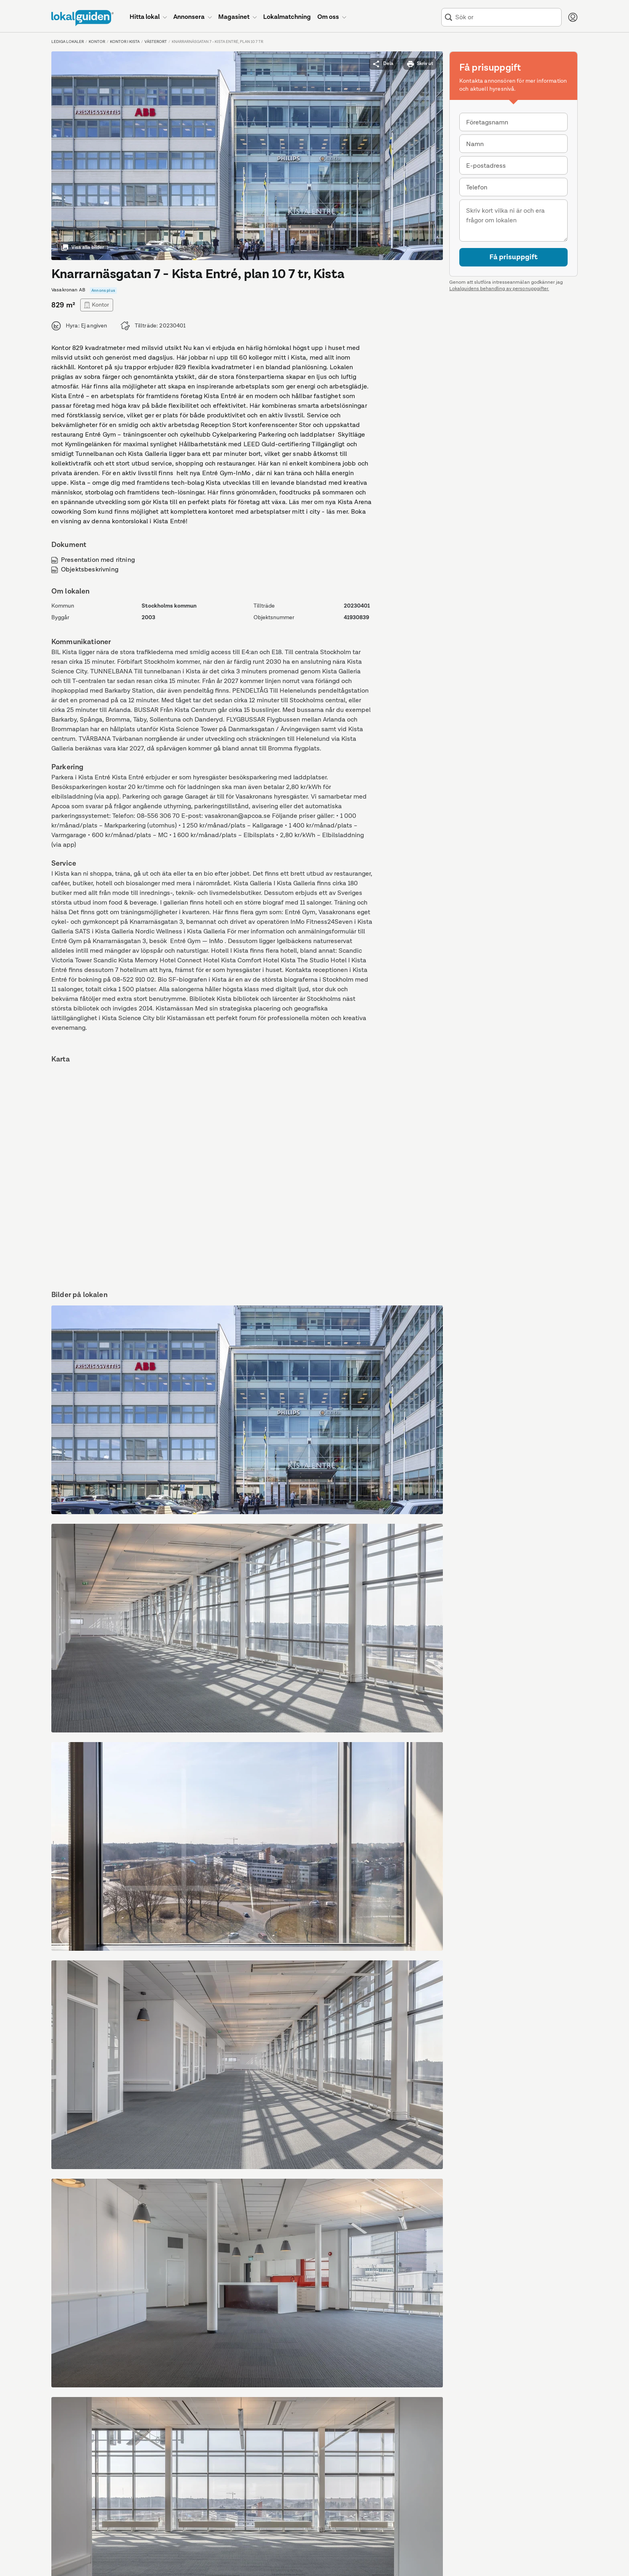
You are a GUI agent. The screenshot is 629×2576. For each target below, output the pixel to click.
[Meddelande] (513, 220)
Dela (382, 64)
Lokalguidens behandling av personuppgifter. (499, 289)
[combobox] (506, 17)
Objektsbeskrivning (84, 570)
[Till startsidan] (82, 18)
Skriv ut (419, 64)
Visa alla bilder (82, 248)
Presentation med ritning (93, 560)
